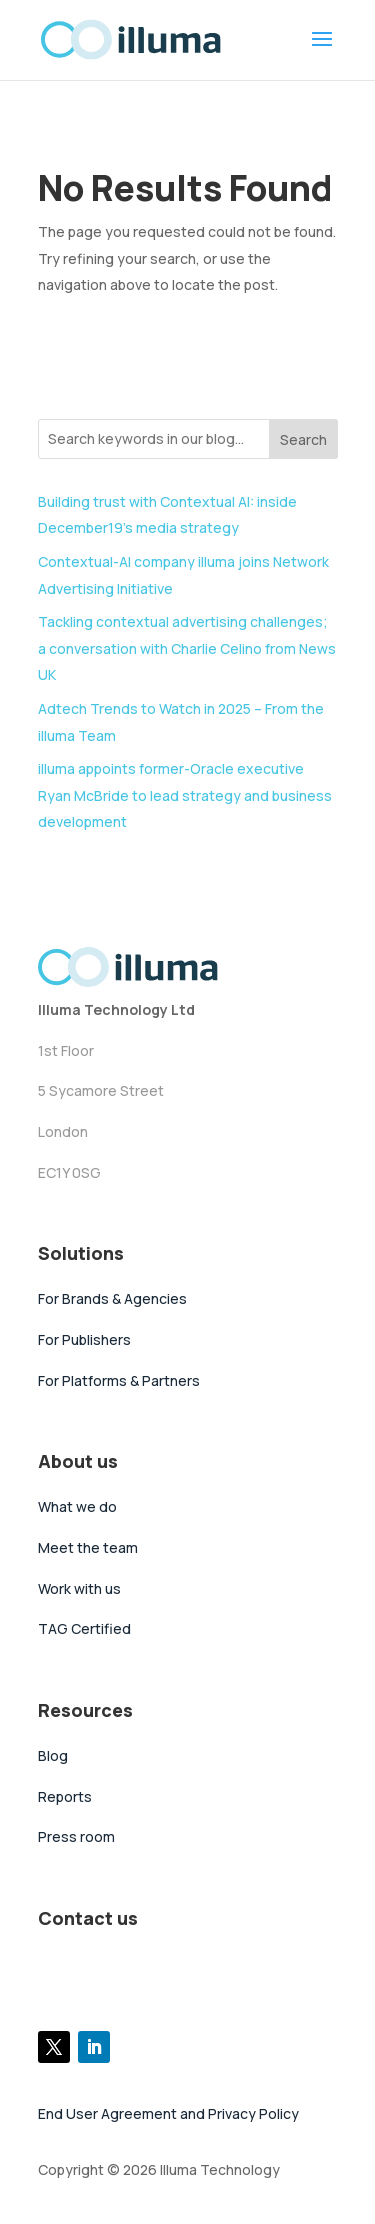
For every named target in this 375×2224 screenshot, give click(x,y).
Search (303, 439)
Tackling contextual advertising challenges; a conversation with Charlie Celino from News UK (187, 648)
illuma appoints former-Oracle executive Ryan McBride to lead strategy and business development (185, 795)
